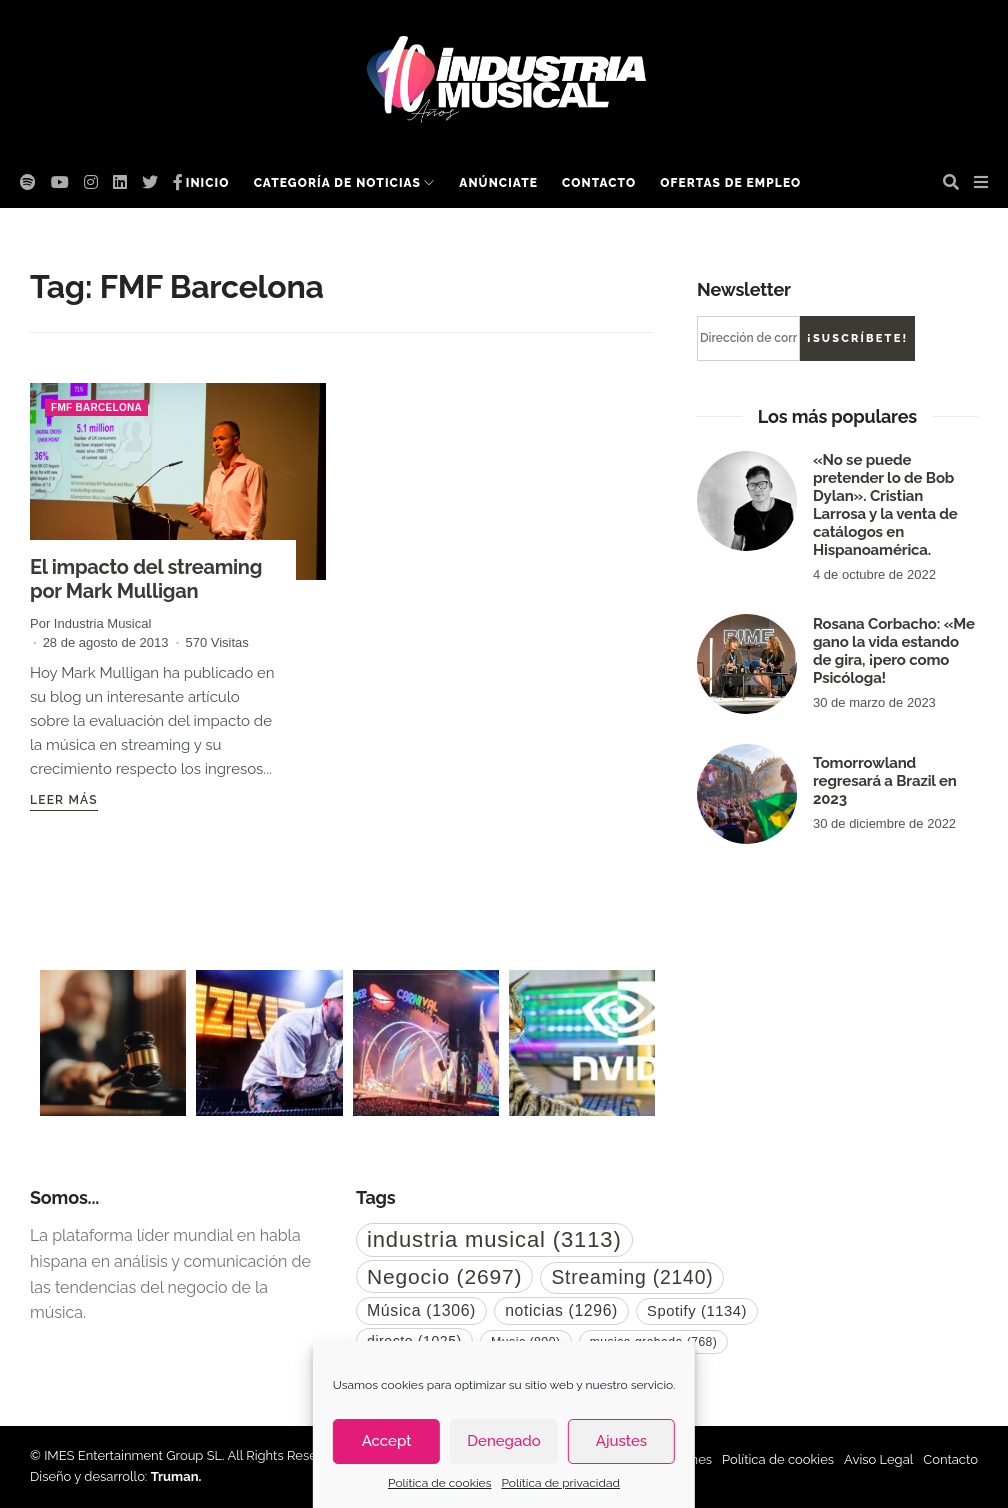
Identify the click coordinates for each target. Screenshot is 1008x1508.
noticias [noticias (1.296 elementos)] (561, 1310)
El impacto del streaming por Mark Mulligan (146, 579)
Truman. (176, 1476)
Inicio (208, 183)
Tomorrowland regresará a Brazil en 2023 (885, 781)
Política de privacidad (560, 1483)
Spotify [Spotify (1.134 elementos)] (697, 1311)
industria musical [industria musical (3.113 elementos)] (494, 1239)
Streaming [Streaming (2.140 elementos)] (632, 1277)
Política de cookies (439, 1483)
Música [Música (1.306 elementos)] (421, 1310)
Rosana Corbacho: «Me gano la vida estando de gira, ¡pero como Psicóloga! (894, 651)
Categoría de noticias (337, 183)
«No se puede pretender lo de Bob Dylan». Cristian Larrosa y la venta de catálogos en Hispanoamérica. (885, 505)
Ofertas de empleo (730, 183)
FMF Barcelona (96, 407)
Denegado (503, 1441)
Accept (387, 1441)
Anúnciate (498, 183)
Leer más (64, 800)
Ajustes (621, 1441)
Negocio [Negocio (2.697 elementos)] (444, 1276)
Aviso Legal (878, 1459)
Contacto (599, 183)
